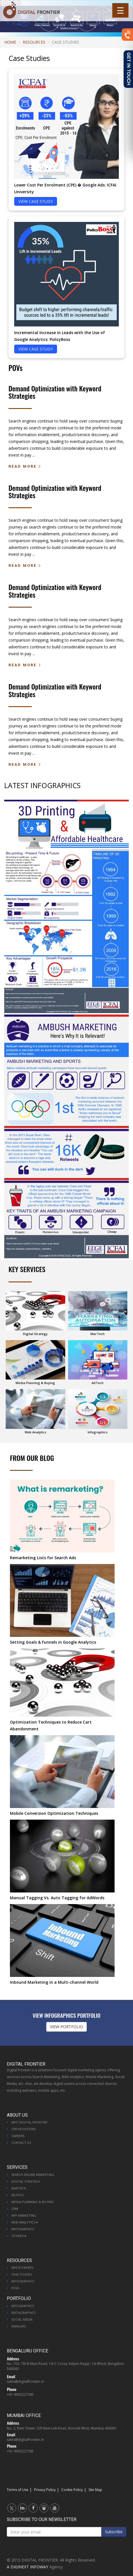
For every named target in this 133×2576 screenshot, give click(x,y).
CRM (14, 2208)
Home (10, 42)
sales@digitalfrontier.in (25, 2381)
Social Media (22, 2319)
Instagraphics (23, 2312)
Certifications (23, 2129)
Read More (23, 466)
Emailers (18, 2326)
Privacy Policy (45, 2489)
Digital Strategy (25, 2181)
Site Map (95, 2489)
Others (18, 2236)
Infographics (22, 2229)
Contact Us (21, 2142)
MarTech (18, 2188)
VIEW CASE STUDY (35, 201)
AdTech (17, 2195)
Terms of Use (17, 2489)
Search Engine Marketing (32, 2174)
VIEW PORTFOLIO (66, 2026)
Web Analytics (24, 2222)
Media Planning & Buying (32, 2202)
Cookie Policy (72, 2489)
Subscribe (114, 2531)
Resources (34, 42)
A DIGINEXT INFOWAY (27, 2566)
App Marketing (23, 2215)
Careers (17, 2136)
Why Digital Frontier (29, 2122)
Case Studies (21, 2274)
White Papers (22, 2267)
